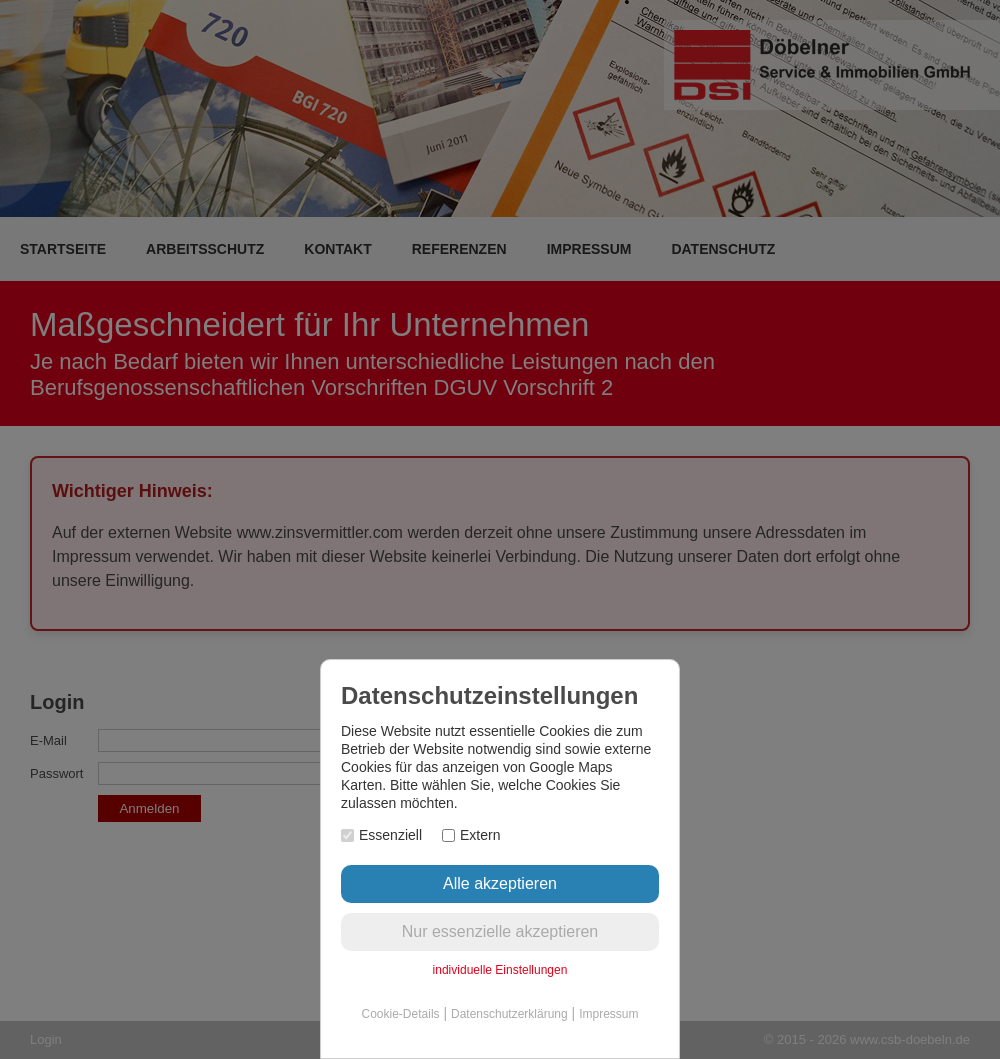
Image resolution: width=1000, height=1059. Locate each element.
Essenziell (381, 835)
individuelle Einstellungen (500, 970)
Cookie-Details (401, 1014)
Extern (471, 835)
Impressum (608, 1014)
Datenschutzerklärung (509, 1014)
